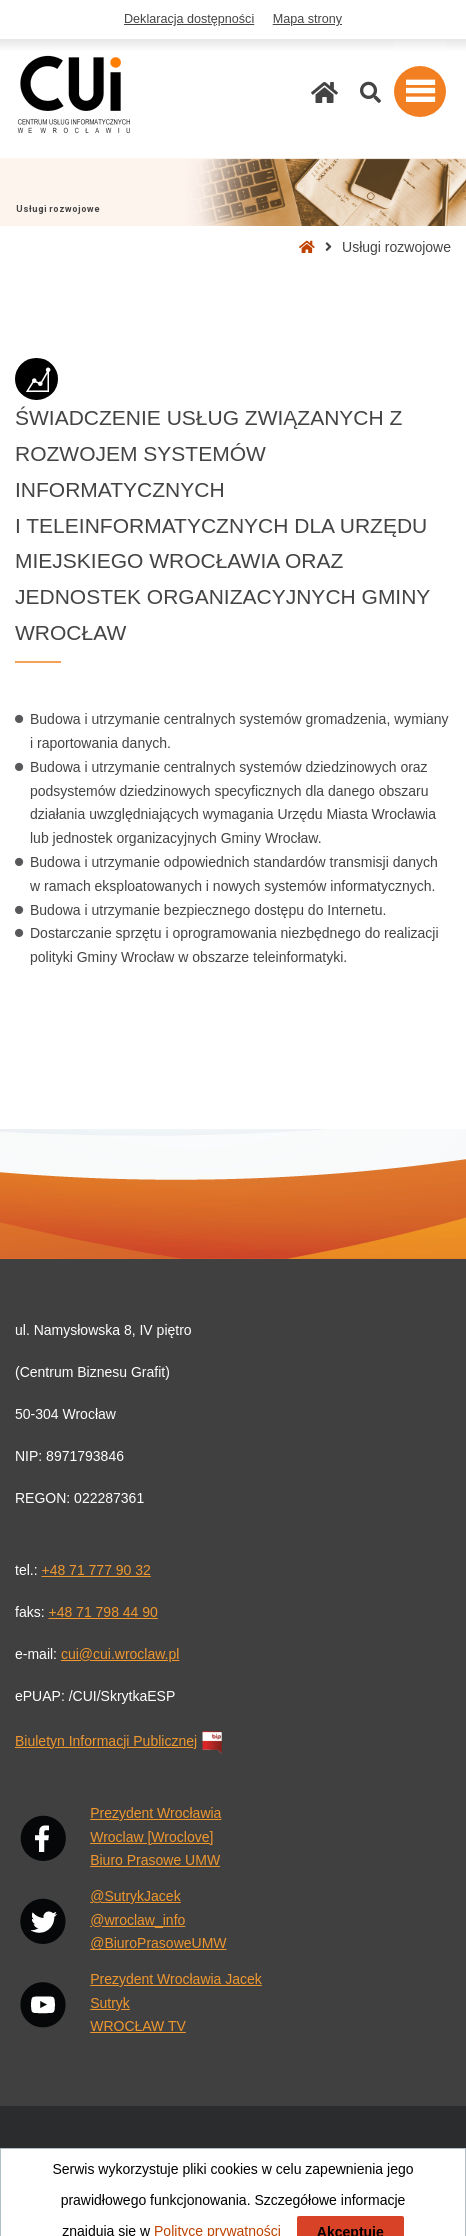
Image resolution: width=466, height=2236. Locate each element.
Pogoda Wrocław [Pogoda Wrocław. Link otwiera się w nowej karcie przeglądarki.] (205, 2153)
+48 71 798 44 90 (102, 1612)
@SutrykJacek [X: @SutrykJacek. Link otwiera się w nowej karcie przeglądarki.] (135, 1896)
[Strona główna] (324, 92)
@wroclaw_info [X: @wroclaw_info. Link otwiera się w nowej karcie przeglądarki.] (137, 1920)
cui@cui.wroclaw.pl (120, 1654)
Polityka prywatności (332, 2188)
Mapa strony (307, 19)
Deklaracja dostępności (189, 19)
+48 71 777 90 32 (95, 1570)
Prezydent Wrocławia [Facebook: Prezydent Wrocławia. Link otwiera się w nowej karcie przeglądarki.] (155, 1813)
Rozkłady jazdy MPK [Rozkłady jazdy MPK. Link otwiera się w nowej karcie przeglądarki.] (328, 2153)
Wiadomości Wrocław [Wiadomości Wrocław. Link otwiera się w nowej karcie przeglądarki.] (79, 2153)
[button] (420, 91)
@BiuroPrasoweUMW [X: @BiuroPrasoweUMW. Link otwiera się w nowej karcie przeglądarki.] (158, 1943)
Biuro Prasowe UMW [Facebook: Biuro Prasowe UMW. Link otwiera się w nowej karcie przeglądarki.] (155, 1860)
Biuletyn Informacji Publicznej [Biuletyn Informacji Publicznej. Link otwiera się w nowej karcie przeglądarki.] (121, 1741)
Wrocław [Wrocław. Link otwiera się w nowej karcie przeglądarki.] (425, 2153)
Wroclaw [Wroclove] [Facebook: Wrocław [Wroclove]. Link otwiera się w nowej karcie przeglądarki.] (151, 1837)
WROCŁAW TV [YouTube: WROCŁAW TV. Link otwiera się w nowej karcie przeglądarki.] (138, 2026)
